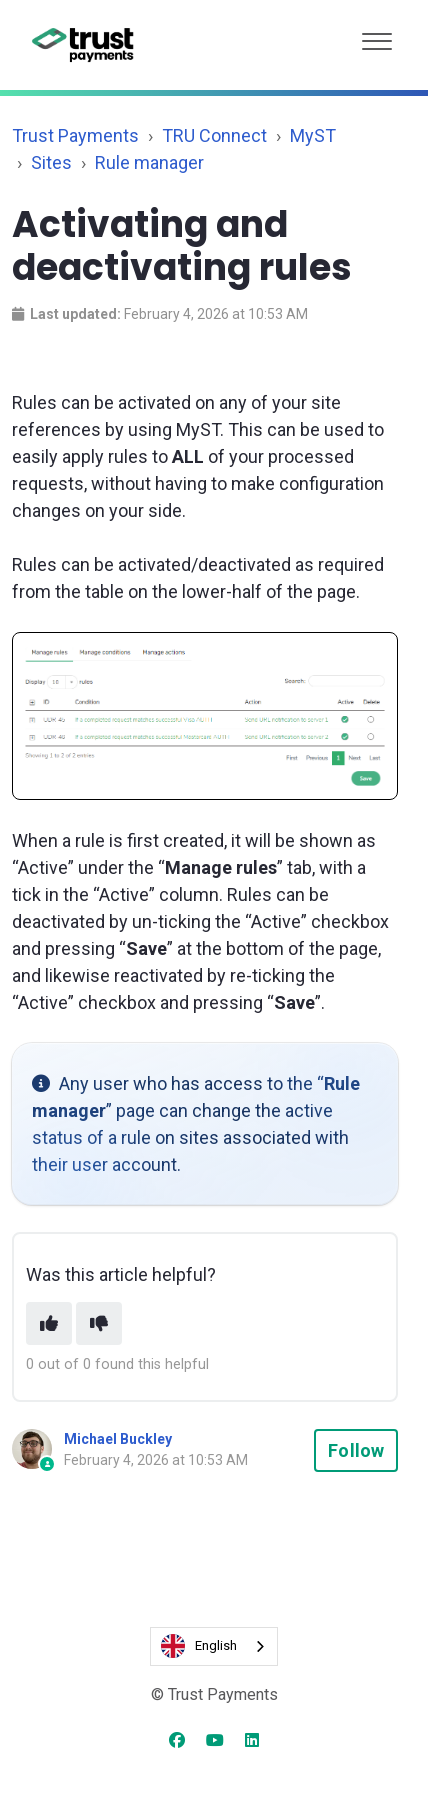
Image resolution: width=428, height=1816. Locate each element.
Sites (51, 162)
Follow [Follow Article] (356, 1450)
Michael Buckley (118, 1439)
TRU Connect (214, 135)
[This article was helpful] (49, 1323)
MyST (313, 135)
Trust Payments (75, 135)
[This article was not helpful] (99, 1323)
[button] (377, 36)
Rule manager (149, 162)
